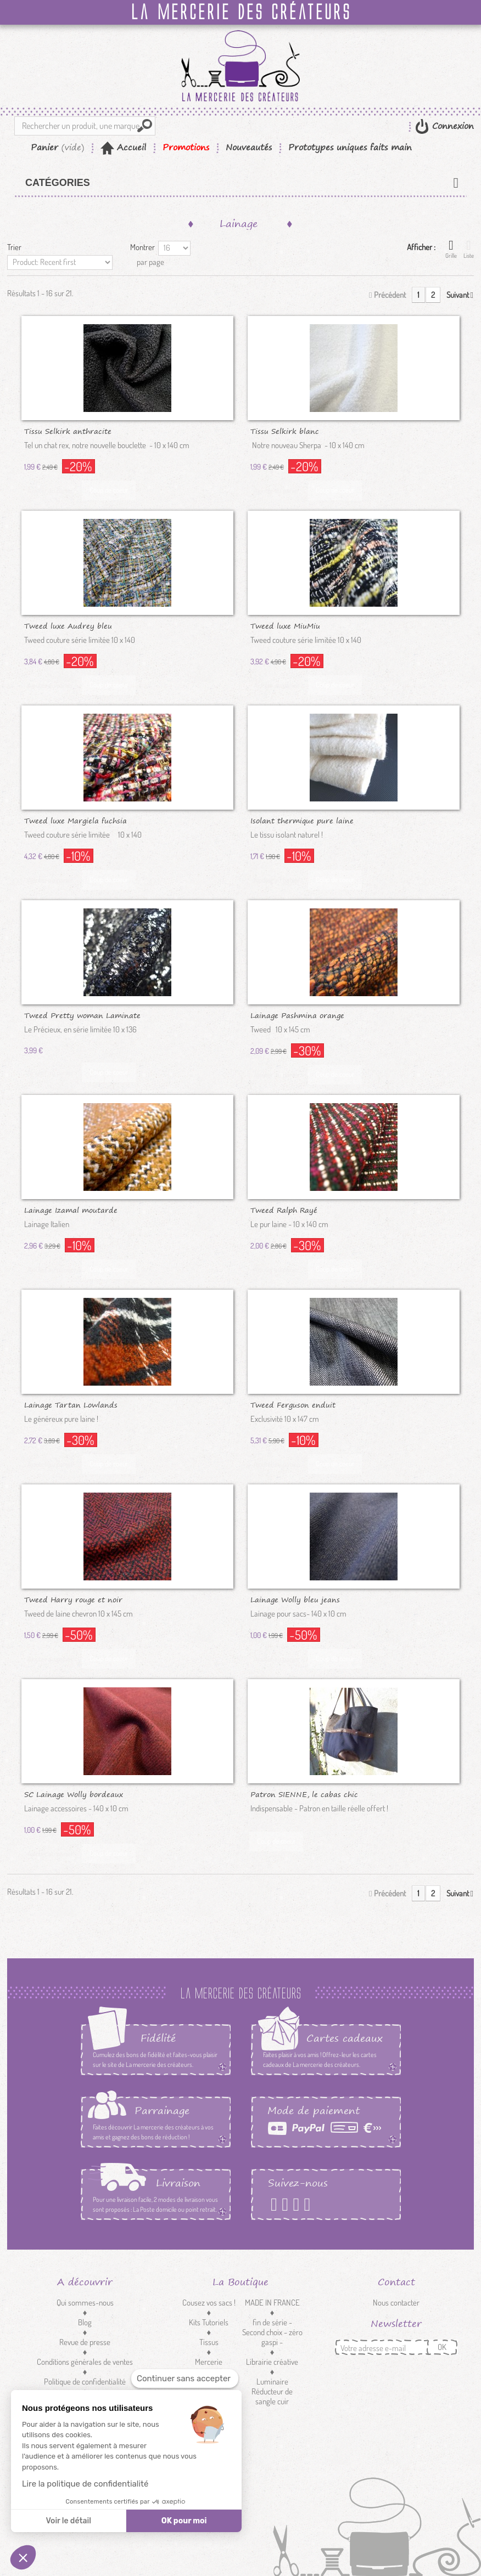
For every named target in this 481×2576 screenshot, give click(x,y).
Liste (468, 249)
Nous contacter (396, 2302)
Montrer (142, 247)
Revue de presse (84, 2342)
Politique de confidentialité (85, 2381)
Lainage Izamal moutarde (71, 1209)
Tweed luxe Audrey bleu (68, 625)
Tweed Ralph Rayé (283, 1209)
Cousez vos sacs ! (209, 2302)
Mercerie (208, 2362)
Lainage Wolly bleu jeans (295, 1599)
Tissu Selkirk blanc (284, 430)
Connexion (451, 125)
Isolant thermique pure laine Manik (302, 820)
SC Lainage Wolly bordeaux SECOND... (73, 1793)
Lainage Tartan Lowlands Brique (71, 1404)
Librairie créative (272, 2362)
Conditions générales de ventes (85, 2362)
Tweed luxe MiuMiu (285, 625)
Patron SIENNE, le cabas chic (304, 1793)
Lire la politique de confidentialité (85, 2484)
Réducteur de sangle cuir (272, 2396)
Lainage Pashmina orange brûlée (297, 1014)
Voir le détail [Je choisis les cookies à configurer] (68, 2521)
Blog (85, 2322)
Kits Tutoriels (208, 2322)
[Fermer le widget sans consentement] (184, 2378)
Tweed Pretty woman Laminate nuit (82, 1014)
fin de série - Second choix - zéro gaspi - (272, 2332)
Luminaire (272, 2381)
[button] (23, 2557)
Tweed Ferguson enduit (292, 1404)
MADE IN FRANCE (272, 2302)
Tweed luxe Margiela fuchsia (75, 820)
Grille (451, 249)
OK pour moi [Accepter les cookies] (184, 2521)
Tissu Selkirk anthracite (67, 430)
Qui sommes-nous (85, 2302)
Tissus (209, 2342)
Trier (14, 247)
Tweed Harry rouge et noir (73, 1599)
